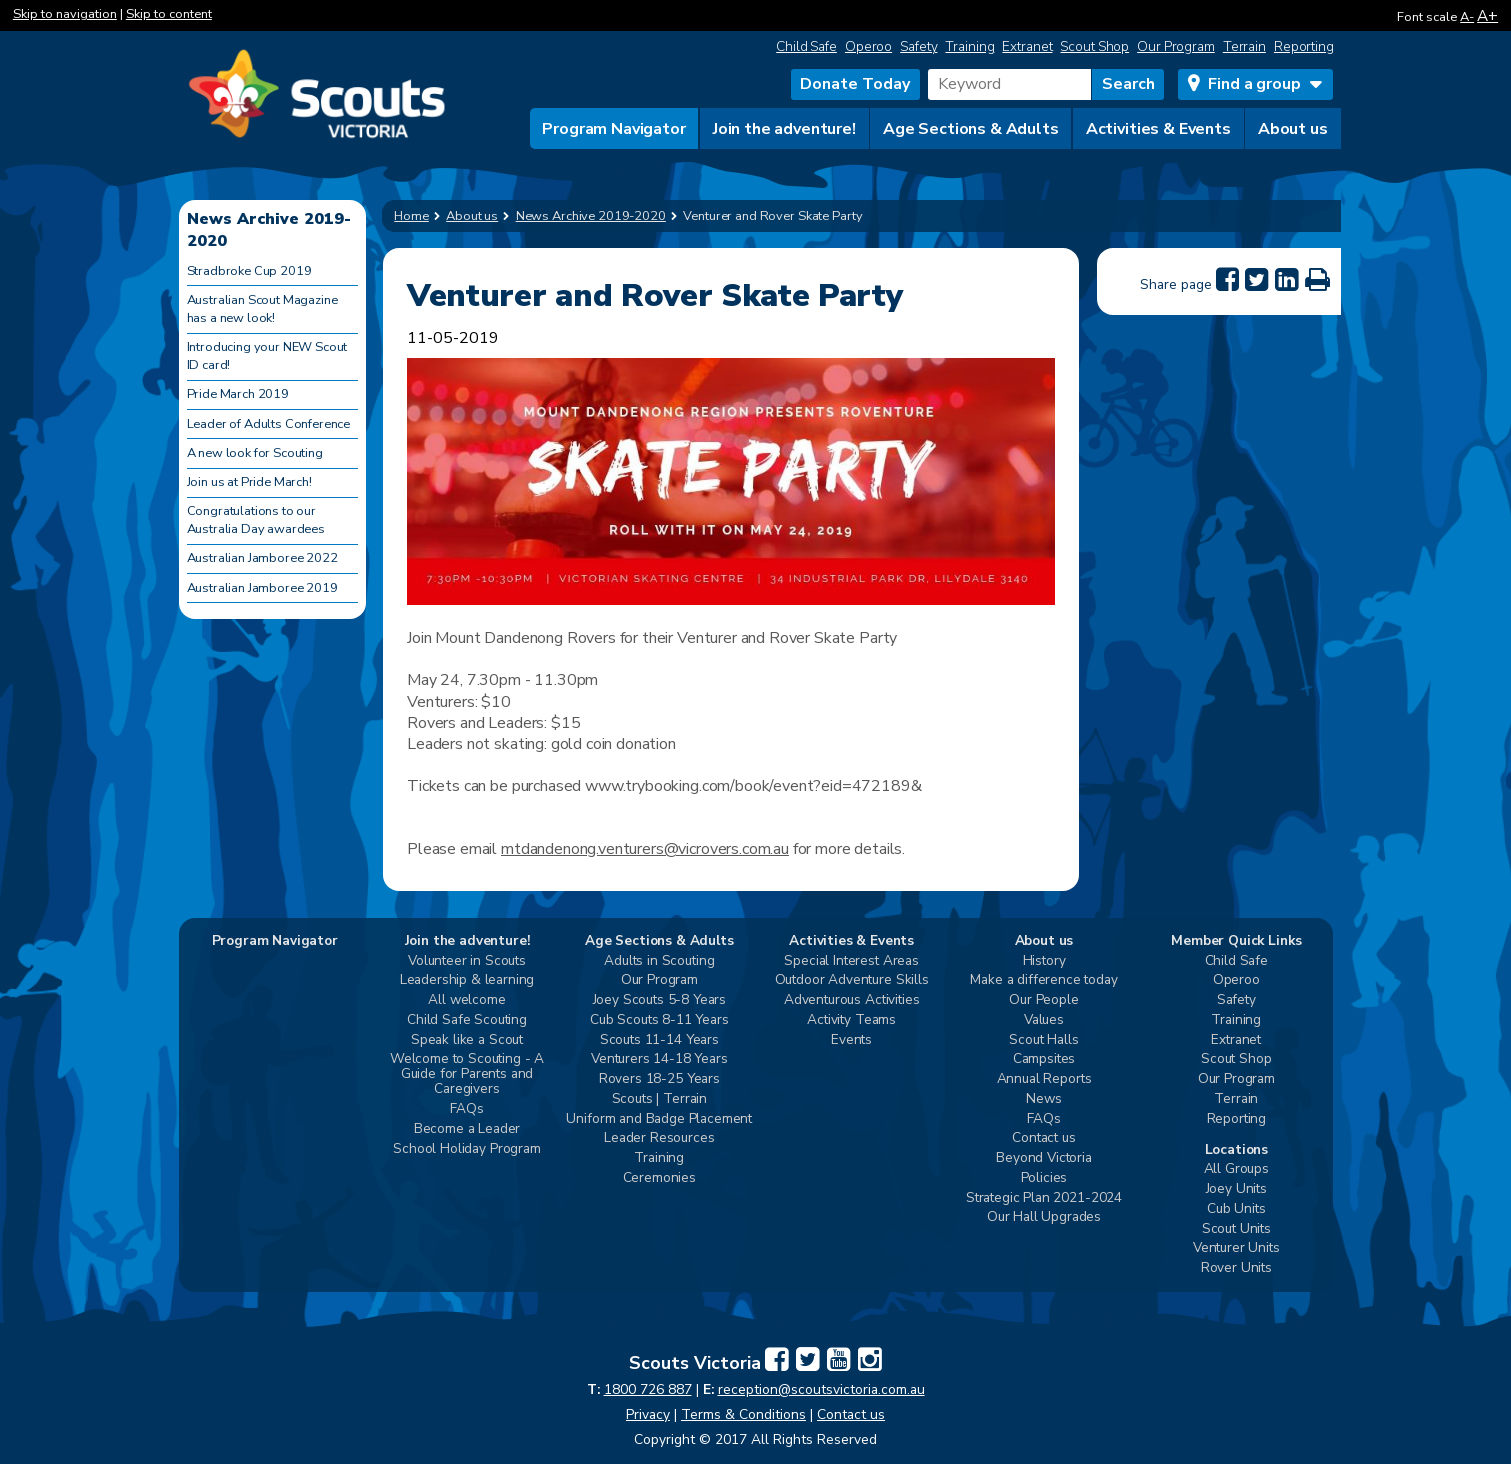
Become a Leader (467, 1129)
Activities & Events (1158, 129)
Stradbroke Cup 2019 (249, 271)
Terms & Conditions (743, 1414)
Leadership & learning (467, 980)
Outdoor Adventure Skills (852, 980)
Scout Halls (1043, 1040)
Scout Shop (1094, 46)
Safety (918, 46)
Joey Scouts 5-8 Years (660, 1000)
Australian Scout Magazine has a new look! (262, 309)
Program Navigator (613, 129)
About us (1293, 129)
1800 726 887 (648, 1389)
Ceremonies (659, 1178)
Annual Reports (1044, 1079)
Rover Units (1236, 1268)
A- (1467, 17)
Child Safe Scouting (467, 1020)
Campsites (1044, 1059)
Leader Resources (659, 1138)
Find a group (1254, 84)
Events (851, 1040)
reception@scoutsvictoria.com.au (821, 1389)
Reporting (1304, 46)
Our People (1043, 1000)
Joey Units (1236, 1189)
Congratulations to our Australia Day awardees (256, 520)
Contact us (1043, 1138)
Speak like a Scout (467, 1040)
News (1043, 1099)
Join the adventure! (784, 129)
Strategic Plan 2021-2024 (1044, 1198)
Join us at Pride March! (249, 482)
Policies (1044, 1178)
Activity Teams (851, 1020)
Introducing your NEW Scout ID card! (267, 356)
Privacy (648, 1414)
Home (411, 216)
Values (1044, 1020)
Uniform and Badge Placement (659, 1119)
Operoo (868, 46)
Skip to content (169, 14)
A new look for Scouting (255, 453)
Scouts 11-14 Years (659, 1040)
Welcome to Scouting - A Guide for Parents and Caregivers (467, 1074)
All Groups (1236, 1169)
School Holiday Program (466, 1149)
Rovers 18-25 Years (659, 1079)
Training (969, 46)
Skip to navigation (65, 14)
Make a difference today (1043, 980)
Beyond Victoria (1044, 1158)
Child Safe (806, 46)
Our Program (1176, 46)
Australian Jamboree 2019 (262, 588)
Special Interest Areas (851, 961)
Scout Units (1236, 1229)
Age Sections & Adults (971, 129)
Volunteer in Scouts (467, 961)
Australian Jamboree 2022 (262, 558)
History (1044, 961)
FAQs (466, 1109)
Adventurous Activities (851, 1000)
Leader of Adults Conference (269, 424)
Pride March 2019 (238, 394)
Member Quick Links (1236, 941)
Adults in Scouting (659, 961)
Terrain (1244, 46)
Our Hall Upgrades (1044, 1217)
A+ (1487, 15)
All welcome (466, 1000)
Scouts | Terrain (659, 1099)
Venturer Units (1236, 1248)
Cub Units (1236, 1209)
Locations (1237, 1150)
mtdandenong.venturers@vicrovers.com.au (645, 849)
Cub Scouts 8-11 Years (659, 1020)
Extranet (1027, 46)
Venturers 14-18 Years (659, 1059)
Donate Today (855, 84)
